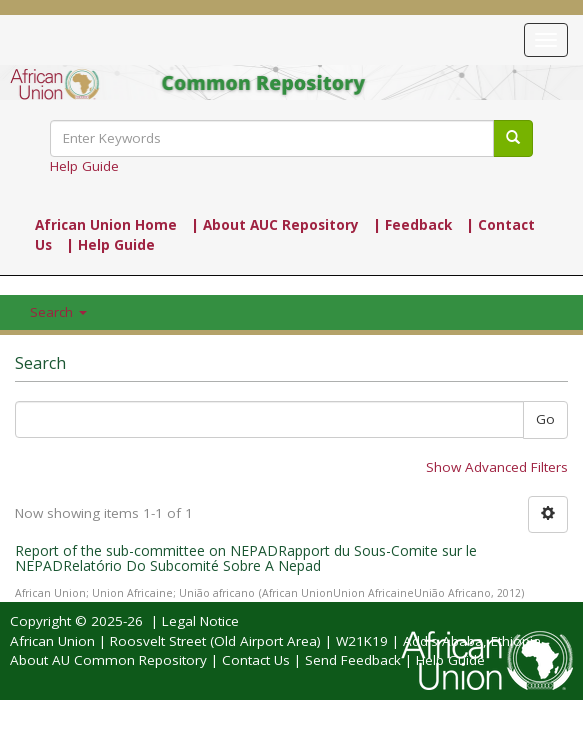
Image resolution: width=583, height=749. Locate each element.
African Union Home (106, 225)
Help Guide (84, 166)
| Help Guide (110, 245)
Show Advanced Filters (497, 467)
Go (545, 419)
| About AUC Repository (275, 225)
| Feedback (412, 225)
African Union (52, 641)
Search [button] (58, 312)
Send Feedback (353, 660)
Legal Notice (200, 621)
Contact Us (256, 660)
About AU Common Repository (108, 660)
